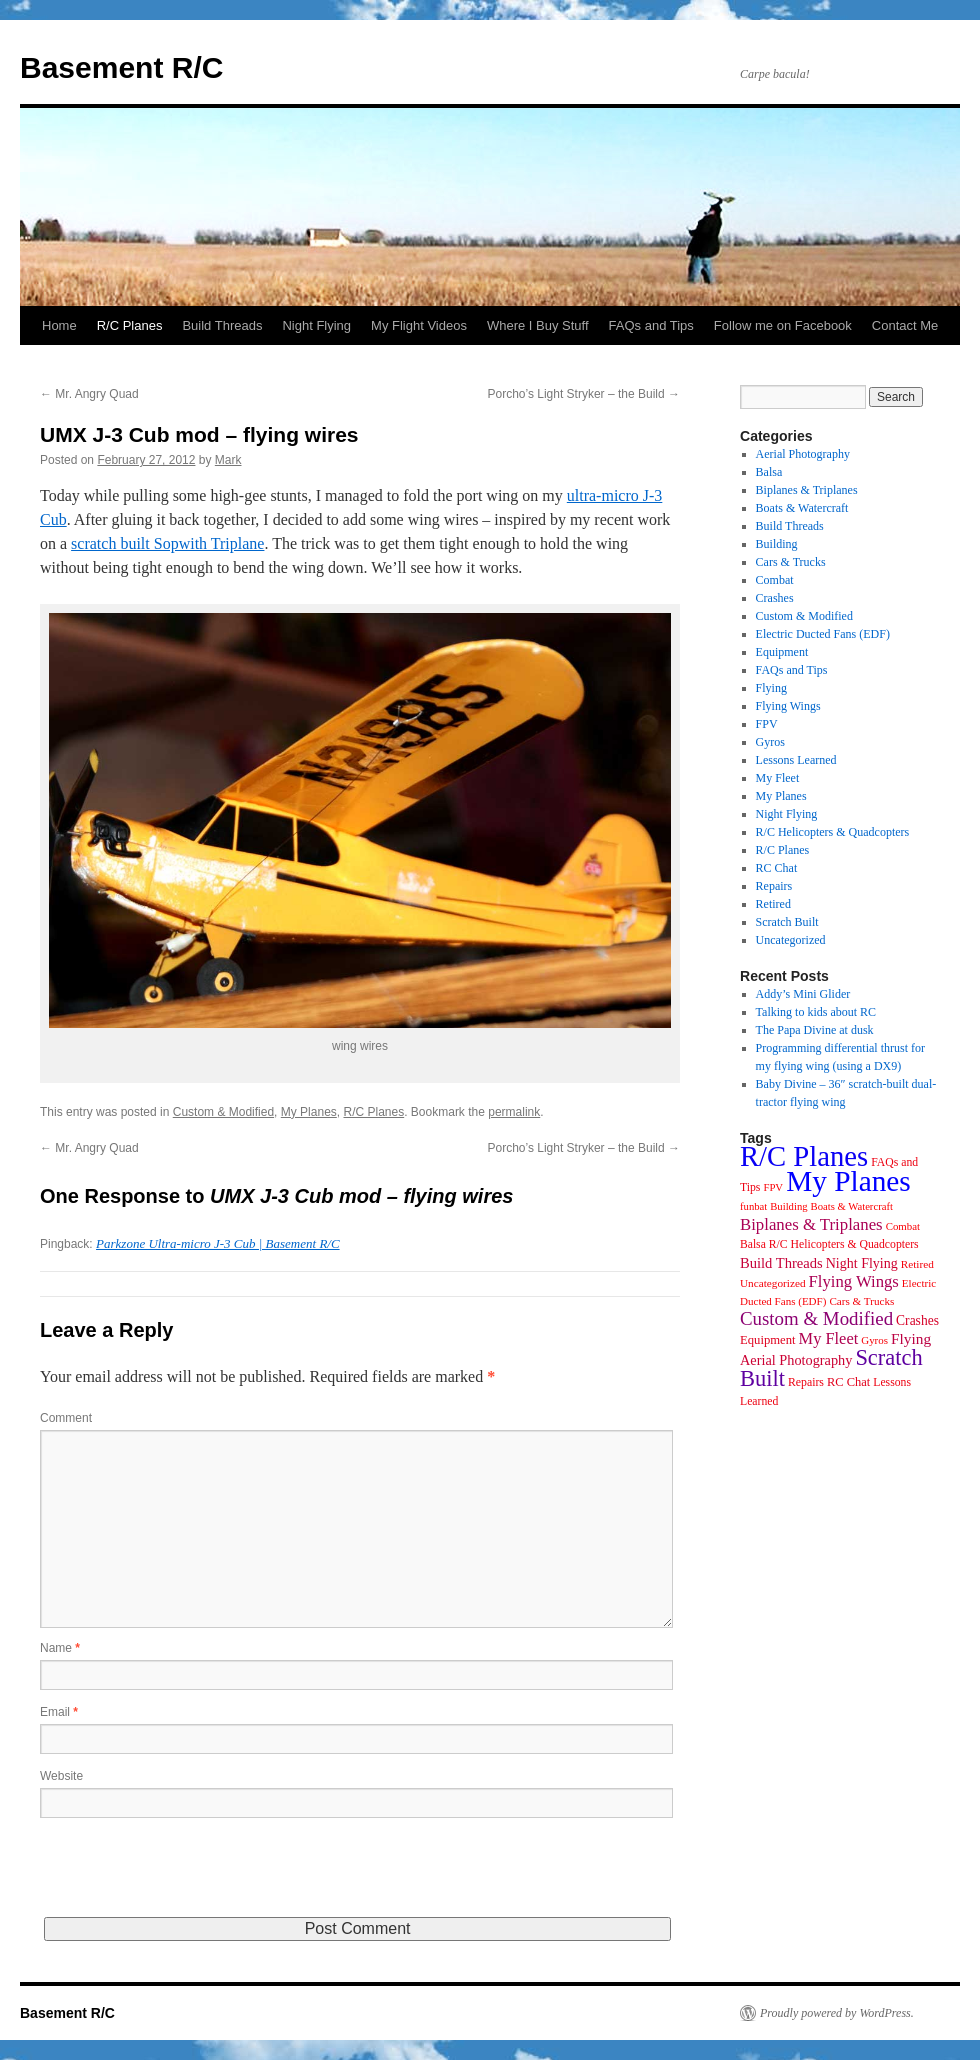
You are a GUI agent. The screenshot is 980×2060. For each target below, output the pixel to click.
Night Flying (316, 325)
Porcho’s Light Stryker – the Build (583, 394)
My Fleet (778, 778)
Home (59, 325)
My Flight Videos (419, 325)
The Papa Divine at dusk (815, 1030)
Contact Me (905, 325)
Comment (66, 1418)
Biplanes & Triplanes (807, 490)
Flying (771, 688)
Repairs (774, 886)
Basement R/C (121, 67)
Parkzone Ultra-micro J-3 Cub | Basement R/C (218, 1243)
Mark (228, 460)
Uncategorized (791, 940)
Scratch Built (787, 922)
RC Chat (777, 868)
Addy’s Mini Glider (803, 994)
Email (59, 1712)
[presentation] (192, 1878)
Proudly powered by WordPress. (837, 2013)
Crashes (775, 598)
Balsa (769, 472)
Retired (773, 904)
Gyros (770, 742)
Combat (775, 580)
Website (61, 1776)
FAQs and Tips (651, 325)
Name (60, 1648)
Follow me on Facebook (783, 325)
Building (777, 544)
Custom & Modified (223, 1112)
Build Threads (222, 325)
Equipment (782, 652)
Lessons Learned (796, 760)
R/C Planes (130, 325)
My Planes (309, 1112)
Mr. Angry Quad (89, 394)
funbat (753, 1206)
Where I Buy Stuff (538, 325)
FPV (767, 724)
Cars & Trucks (791, 562)
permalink (514, 1112)
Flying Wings (788, 706)
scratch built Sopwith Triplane (167, 543)
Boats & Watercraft (802, 508)
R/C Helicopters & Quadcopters (833, 832)
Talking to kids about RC (816, 1012)
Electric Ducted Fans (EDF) (823, 634)
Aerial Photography (803, 454)
